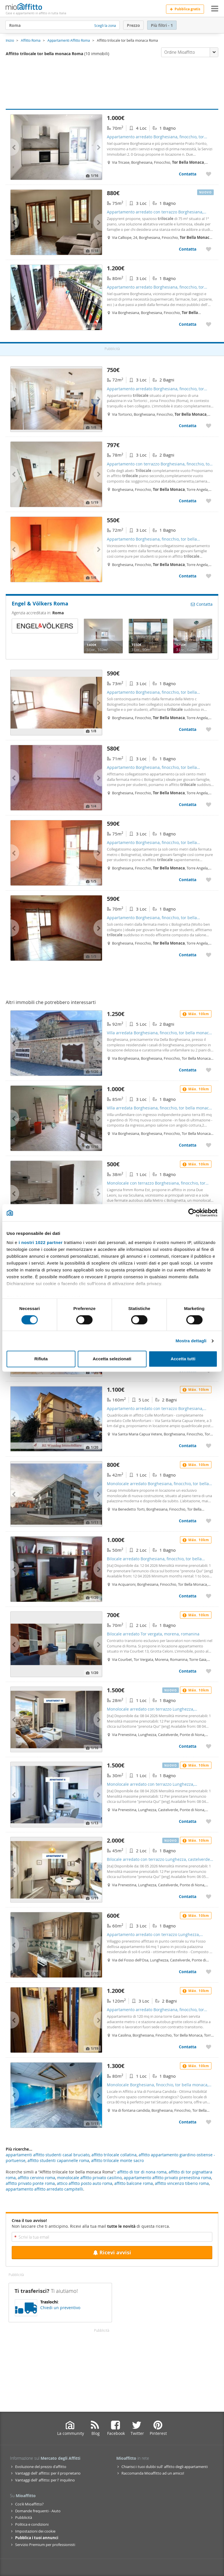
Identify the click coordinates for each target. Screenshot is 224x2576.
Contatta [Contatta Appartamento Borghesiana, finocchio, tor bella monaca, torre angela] (187, 576)
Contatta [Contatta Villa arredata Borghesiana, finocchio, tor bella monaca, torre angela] (187, 1070)
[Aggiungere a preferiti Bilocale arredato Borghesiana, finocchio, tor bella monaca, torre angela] (208, 1596)
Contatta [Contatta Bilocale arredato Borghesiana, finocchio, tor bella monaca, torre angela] (187, 1596)
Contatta (202, 604)
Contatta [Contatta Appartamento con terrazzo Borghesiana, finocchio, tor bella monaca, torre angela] (187, 500)
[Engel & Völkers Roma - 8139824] (103, 635)
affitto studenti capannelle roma (58, 2160)
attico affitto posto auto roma (84, 2183)
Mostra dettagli (190, 1340)
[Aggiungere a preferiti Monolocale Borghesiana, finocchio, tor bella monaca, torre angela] (208, 2122)
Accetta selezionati (112, 1359)
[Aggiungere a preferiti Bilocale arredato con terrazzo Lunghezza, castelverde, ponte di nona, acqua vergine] (208, 1896)
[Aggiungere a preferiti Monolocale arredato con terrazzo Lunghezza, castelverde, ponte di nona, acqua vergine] (208, 1746)
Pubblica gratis (185, 9)
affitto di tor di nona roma (142, 2172)
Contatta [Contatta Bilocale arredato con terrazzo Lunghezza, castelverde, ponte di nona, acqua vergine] (187, 1896)
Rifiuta (41, 1359)
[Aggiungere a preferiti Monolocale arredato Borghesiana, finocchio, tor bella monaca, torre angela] (208, 1520)
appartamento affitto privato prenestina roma (167, 2177)
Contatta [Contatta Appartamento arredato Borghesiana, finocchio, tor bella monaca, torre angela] (187, 174)
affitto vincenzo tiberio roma (182, 2183)
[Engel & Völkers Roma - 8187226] (192, 635)
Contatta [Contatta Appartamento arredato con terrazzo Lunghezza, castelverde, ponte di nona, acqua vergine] (187, 1971)
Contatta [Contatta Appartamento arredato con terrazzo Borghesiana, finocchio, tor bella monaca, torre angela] (187, 249)
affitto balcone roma (133, 2183)
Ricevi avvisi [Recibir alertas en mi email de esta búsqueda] (112, 2252)
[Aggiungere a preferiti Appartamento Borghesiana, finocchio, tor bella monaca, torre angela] (208, 576)
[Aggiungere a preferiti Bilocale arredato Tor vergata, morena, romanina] (208, 1671)
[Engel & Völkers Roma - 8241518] (148, 635)
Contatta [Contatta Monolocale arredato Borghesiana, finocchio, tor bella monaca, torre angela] (187, 1520)
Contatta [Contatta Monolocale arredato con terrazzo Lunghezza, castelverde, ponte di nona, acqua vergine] (187, 1746)
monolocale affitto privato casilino (89, 2177)
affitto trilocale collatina (114, 2154)
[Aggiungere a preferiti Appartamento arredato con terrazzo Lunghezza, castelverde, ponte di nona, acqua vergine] (208, 1971)
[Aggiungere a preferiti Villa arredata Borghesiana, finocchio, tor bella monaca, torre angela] (208, 1070)
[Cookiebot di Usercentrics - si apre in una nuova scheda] (192, 1212)
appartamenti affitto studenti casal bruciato (47, 2154)
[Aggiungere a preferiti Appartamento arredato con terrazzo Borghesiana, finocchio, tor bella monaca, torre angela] (208, 249)
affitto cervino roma (36, 2177)
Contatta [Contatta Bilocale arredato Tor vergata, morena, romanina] (187, 1671)
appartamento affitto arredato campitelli (44, 2189)
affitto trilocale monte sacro (117, 2160)
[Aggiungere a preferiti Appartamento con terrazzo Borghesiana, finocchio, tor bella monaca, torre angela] (208, 500)
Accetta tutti (183, 1359)
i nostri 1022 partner (41, 1242)
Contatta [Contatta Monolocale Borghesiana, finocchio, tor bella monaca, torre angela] (187, 2122)
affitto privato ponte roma (30, 2183)
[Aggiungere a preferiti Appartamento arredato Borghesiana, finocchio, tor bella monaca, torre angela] (208, 174)
